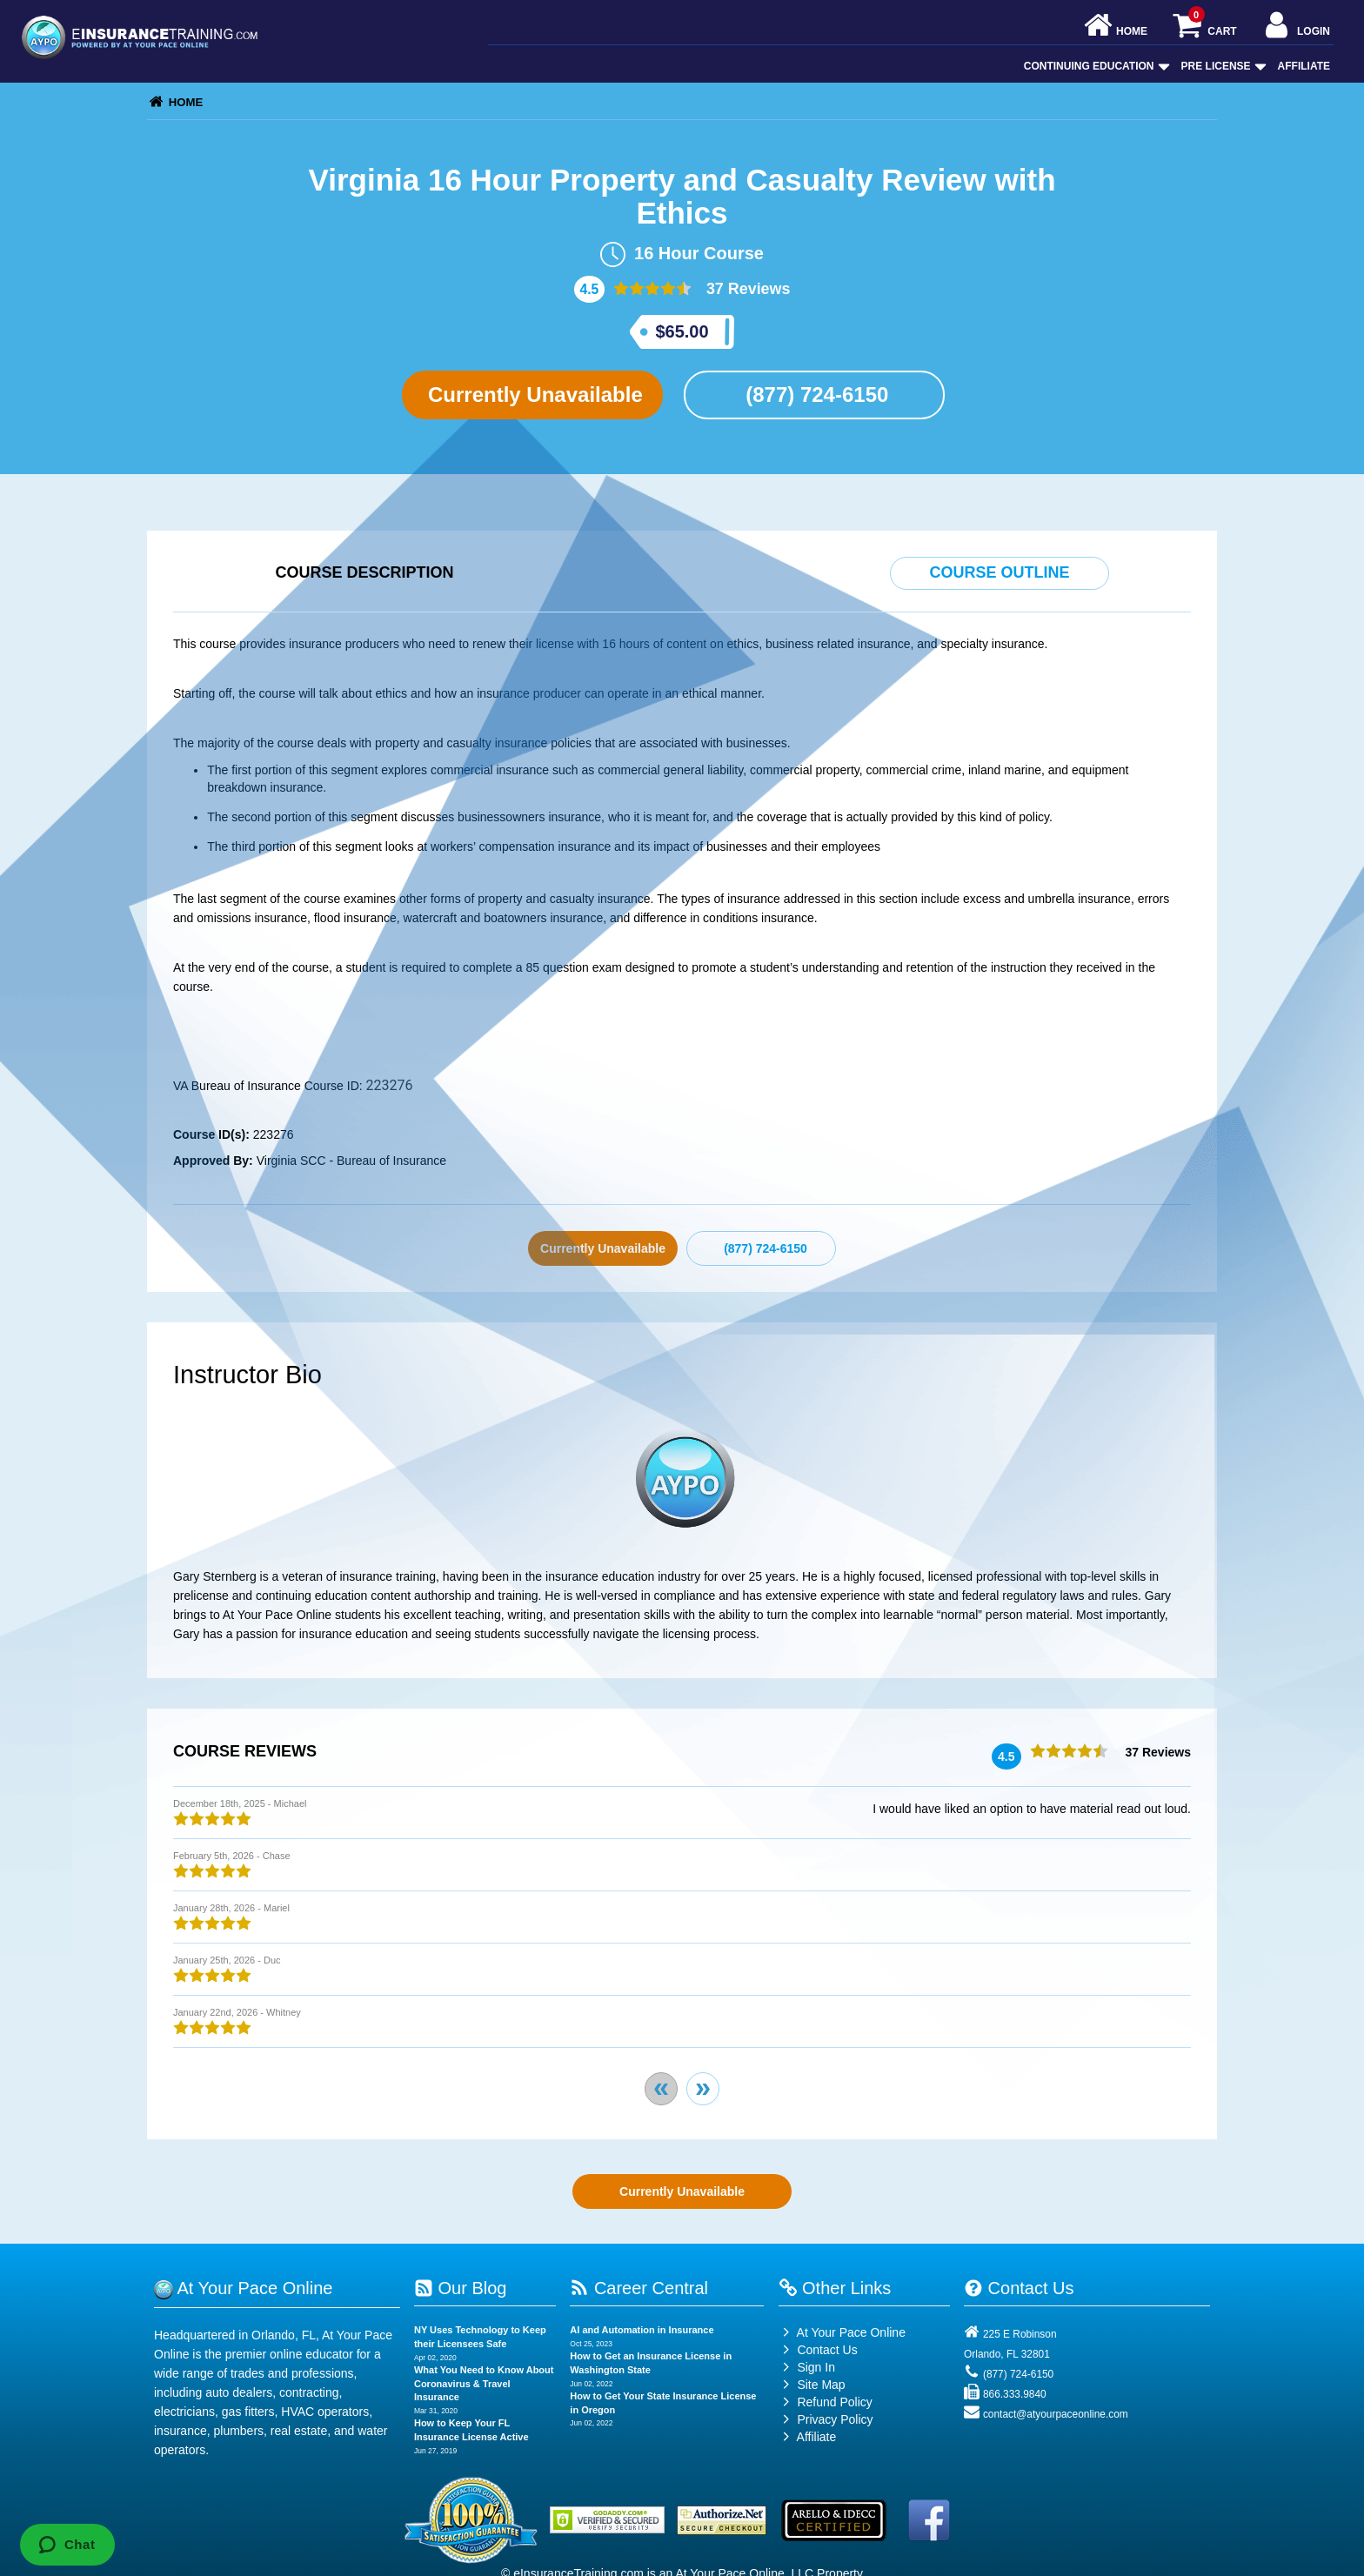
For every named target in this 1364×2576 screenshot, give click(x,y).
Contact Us (818, 2350)
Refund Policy (834, 2402)
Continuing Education (1095, 66)
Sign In (807, 2367)
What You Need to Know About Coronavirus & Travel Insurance (484, 2383)
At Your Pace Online (842, 2332)
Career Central (639, 2288)
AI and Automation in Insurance (641, 2330)
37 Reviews (746, 289)
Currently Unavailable (532, 394)
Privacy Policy (835, 2419)
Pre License (1222, 66)
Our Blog (460, 2288)
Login (1295, 26)
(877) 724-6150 (814, 394)
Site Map (812, 2385)
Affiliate (1304, 66)
